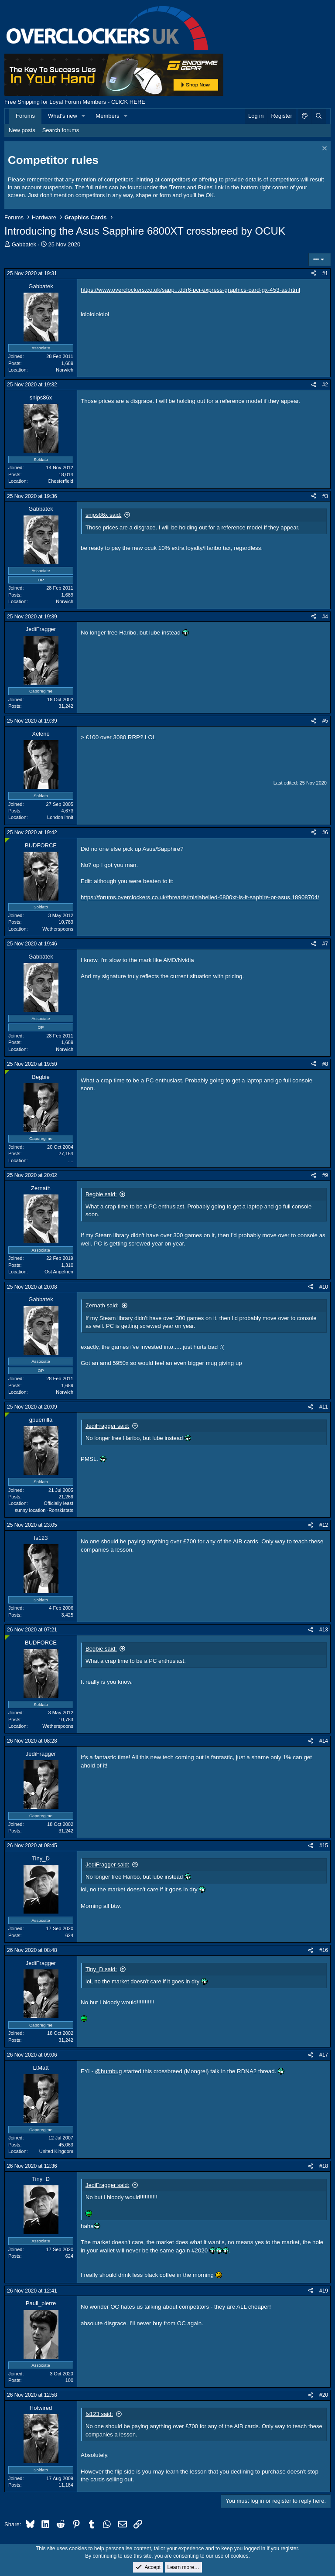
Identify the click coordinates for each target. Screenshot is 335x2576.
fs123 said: (99, 2414)
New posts (22, 130)
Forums (25, 116)
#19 (323, 2291)
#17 (323, 2055)
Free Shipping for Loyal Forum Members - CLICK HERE (74, 102)
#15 (323, 1845)
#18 (323, 2166)
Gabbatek (24, 244)
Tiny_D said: (101, 1969)
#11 (323, 1407)
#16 (323, 1950)
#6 (325, 832)
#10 (323, 1287)
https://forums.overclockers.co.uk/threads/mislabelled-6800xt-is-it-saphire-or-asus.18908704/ (200, 897)
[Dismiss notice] (323, 149)
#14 (323, 1741)
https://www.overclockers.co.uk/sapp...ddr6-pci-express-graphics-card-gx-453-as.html (190, 290)
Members (107, 116)
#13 (323, 1630)
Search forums (60, 130)
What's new (62, 116)
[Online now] (7, 840)
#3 (325, 496)
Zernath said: (102, 1305)
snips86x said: (103, 515)
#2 (325, 385)
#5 (325, 721)
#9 (325, 1175)
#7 (325, 944)
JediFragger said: (107, 1426)
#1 (325, 273)
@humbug (108, 2071)
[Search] (318, 116)
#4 (325, 617)
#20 (323, 2395)
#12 (323, 1525)
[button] (83, 116)
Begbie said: (101, 1194)
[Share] (313, 274)
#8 (325, 1064)
